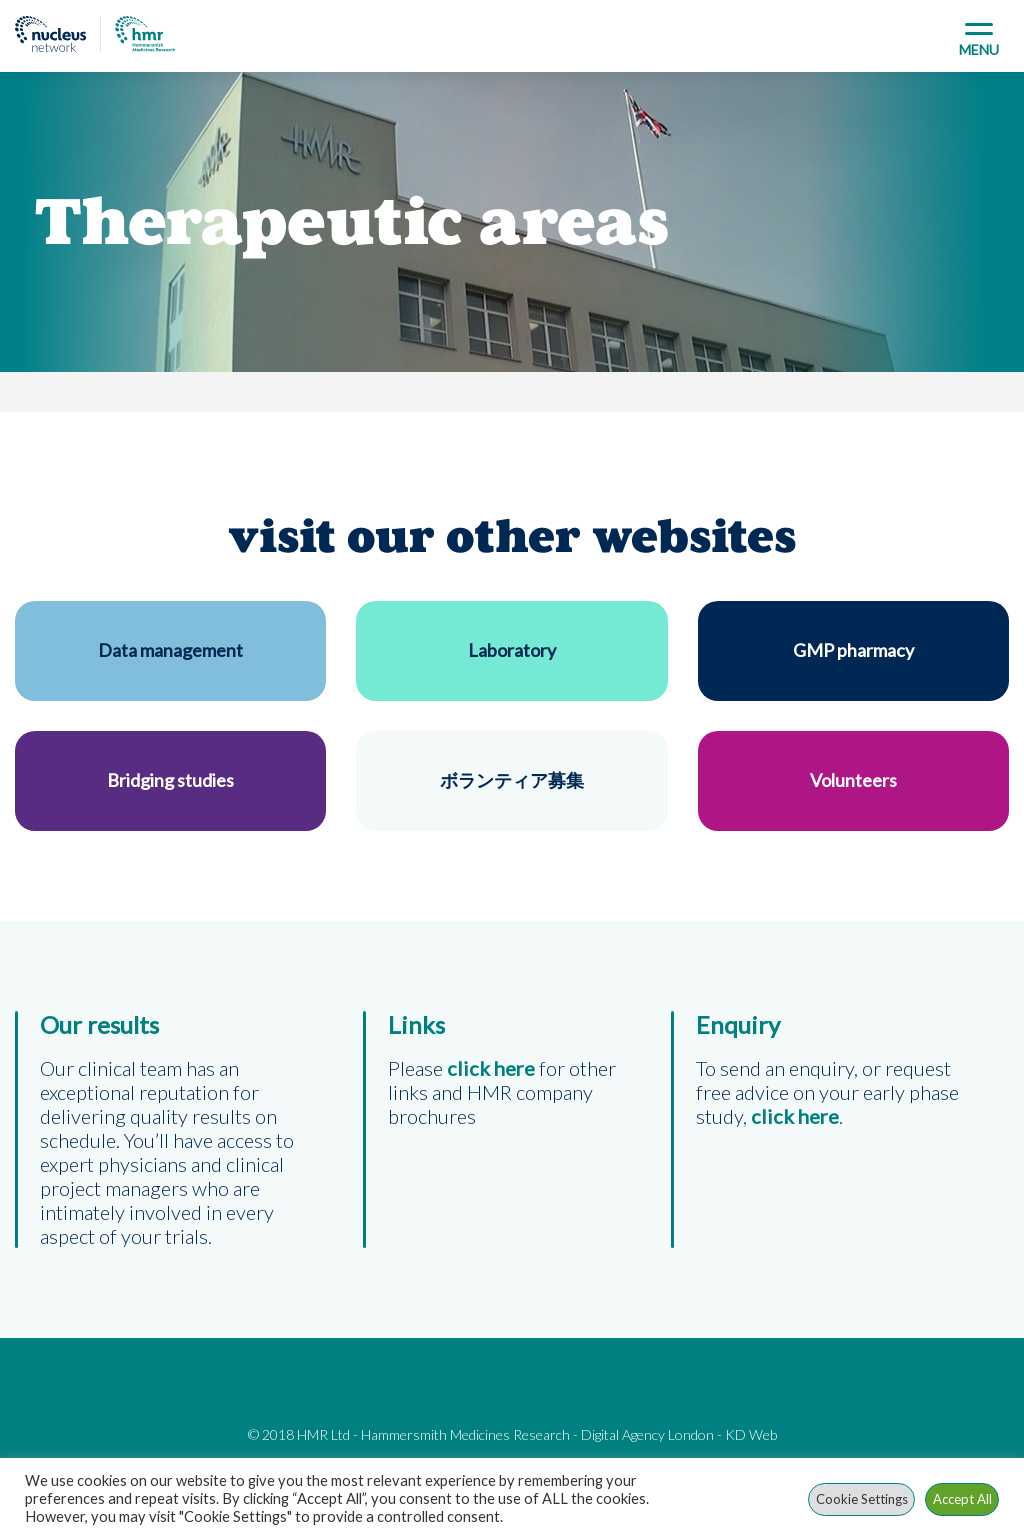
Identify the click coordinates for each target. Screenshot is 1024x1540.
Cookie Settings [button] (862, 1499)
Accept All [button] (962, 1499)
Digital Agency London (647, 1434)
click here (795, 1116)
